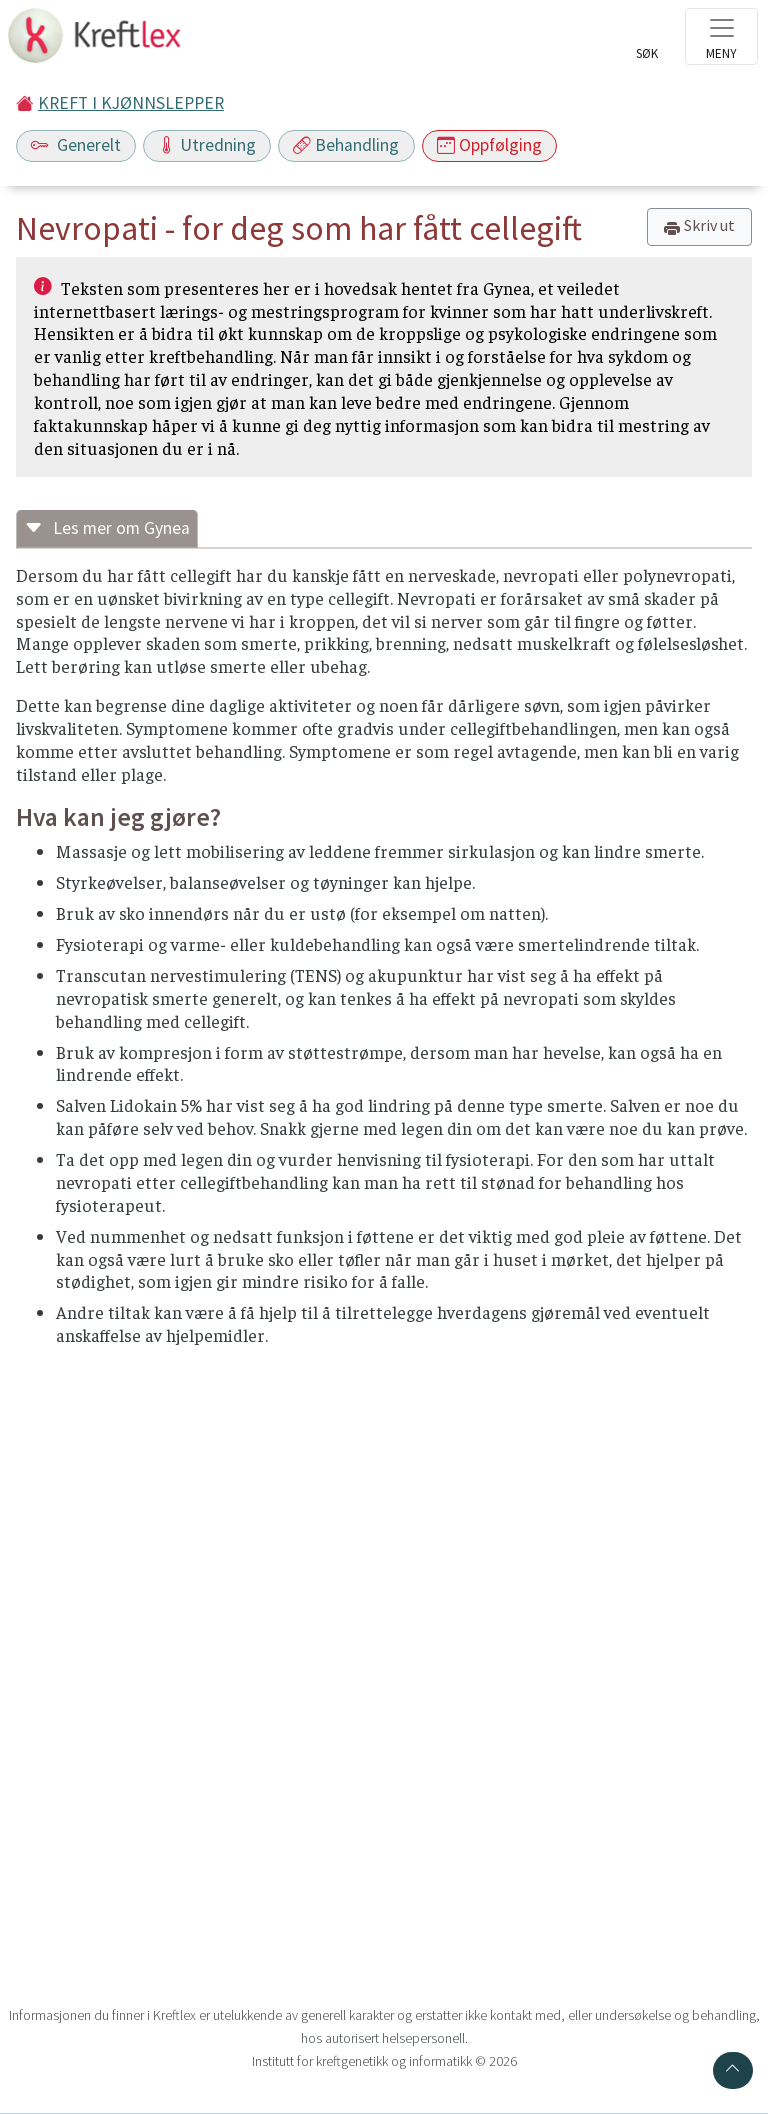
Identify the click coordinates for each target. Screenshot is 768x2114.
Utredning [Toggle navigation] (207, 145)
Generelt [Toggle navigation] (76, 145)
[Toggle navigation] (721, 36)
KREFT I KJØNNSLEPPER (131, 103)
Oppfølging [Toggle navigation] (489, 145)
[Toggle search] (647, 42)
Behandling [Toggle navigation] (346, 145)
